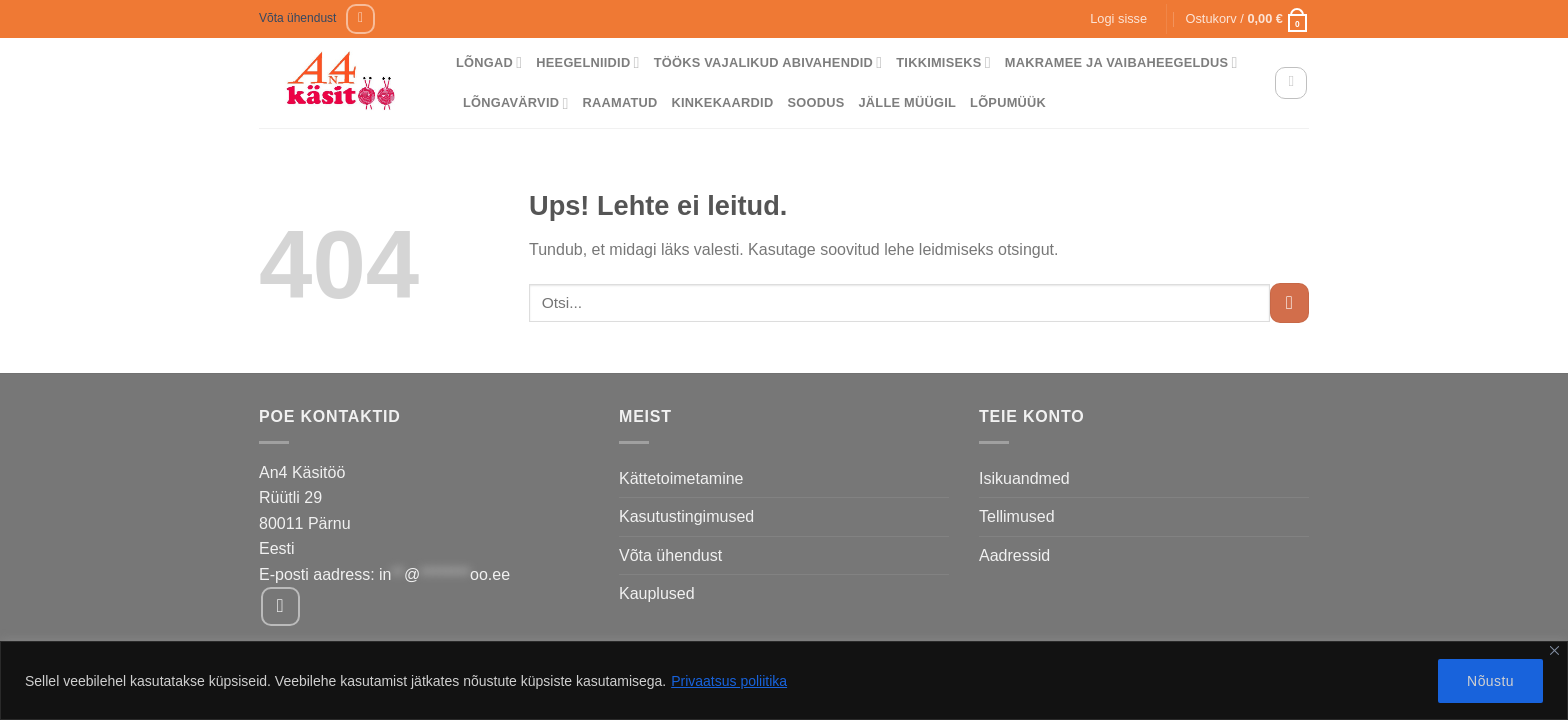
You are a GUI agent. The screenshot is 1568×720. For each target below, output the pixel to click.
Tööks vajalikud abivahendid (768, 62)
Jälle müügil (907, 102)
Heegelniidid (587, 62)
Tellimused (1017, 516)
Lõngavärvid (516, 103)
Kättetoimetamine (681, 478)
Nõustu (1490, 681)
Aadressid (1014, 555)
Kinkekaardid (723, 102)
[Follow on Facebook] (360, 18)
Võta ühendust (297, 18)
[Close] (1554, 650)
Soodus (815, 102)
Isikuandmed (1024, 478)
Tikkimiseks (943, 62)
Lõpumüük (1008, 102)
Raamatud (620, 102)
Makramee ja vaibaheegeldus (1121, 62)
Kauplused (657, 593)
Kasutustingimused (686, 516)
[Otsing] (1291, 83)
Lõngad (489, 62)
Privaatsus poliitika (729, 681)
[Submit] (1289, 302)
